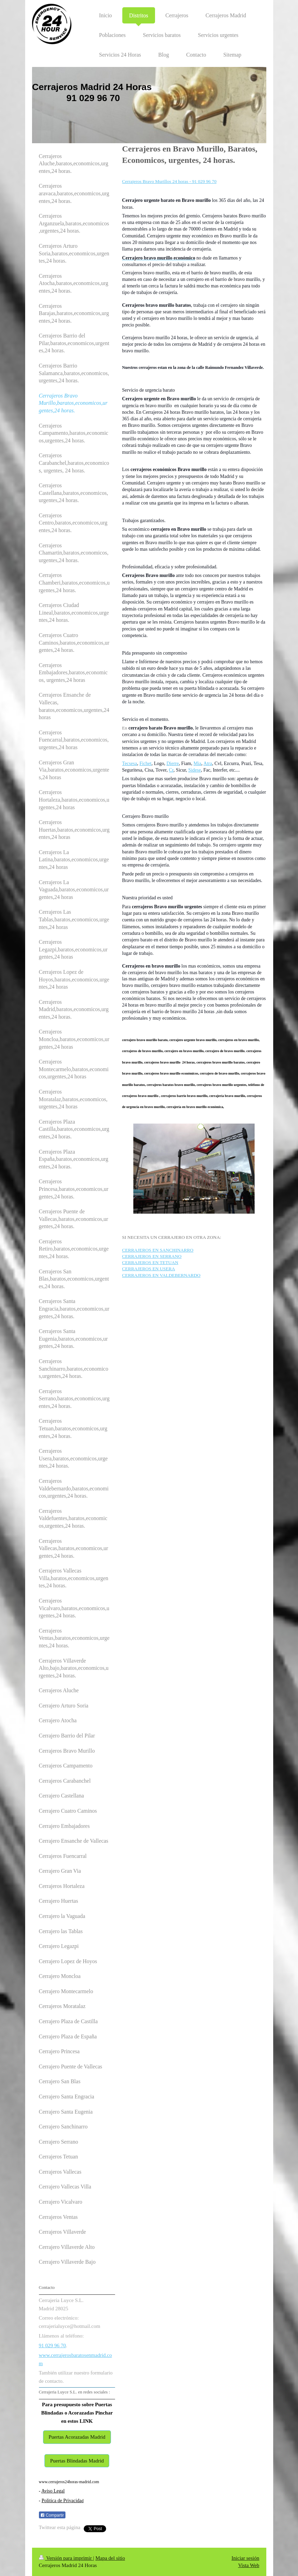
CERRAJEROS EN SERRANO (152, 1256)
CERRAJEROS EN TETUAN (150, 1262)
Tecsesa (129, 763)
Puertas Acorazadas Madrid (77, 2437)
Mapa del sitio (110, 2558)
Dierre (172, 763)
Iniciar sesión (245, 2558)
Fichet (146, 763)
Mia (198, 763)
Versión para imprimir (66, 2558)
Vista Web (248, 2565)
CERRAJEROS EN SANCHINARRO (157, 1250)
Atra (208, 763)
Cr (171, 770)
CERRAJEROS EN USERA (148, 1268)
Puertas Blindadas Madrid (77, 2461)
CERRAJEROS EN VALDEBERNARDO (161, 1275)
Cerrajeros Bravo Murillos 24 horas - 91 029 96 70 (169, 181)
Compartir (52, 2515)
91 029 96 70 (52, 2345)
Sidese (194, 770)
